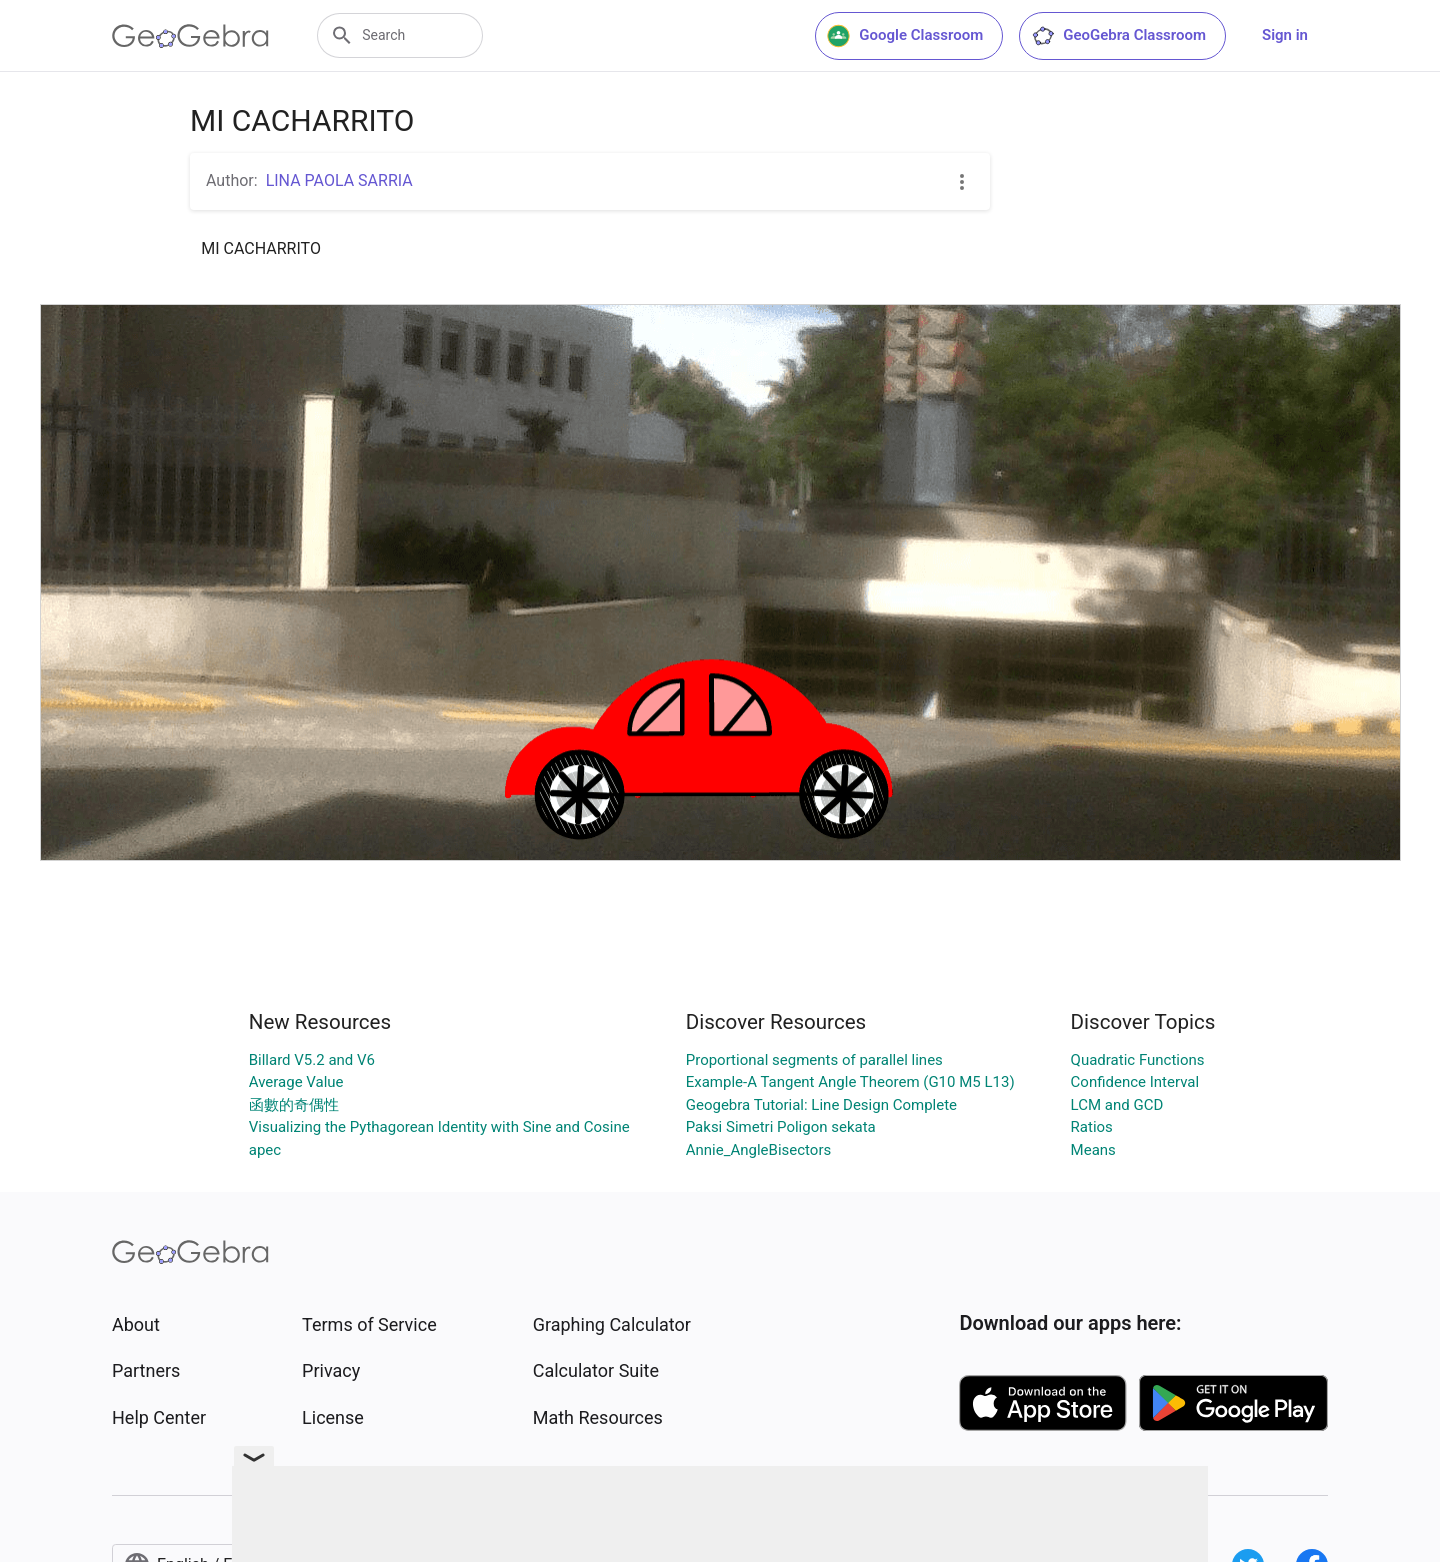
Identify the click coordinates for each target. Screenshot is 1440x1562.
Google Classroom (905, 36)
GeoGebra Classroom (1118, 36)
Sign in (1285, 35)
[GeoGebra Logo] (190, 36)
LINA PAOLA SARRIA (339, 180)
